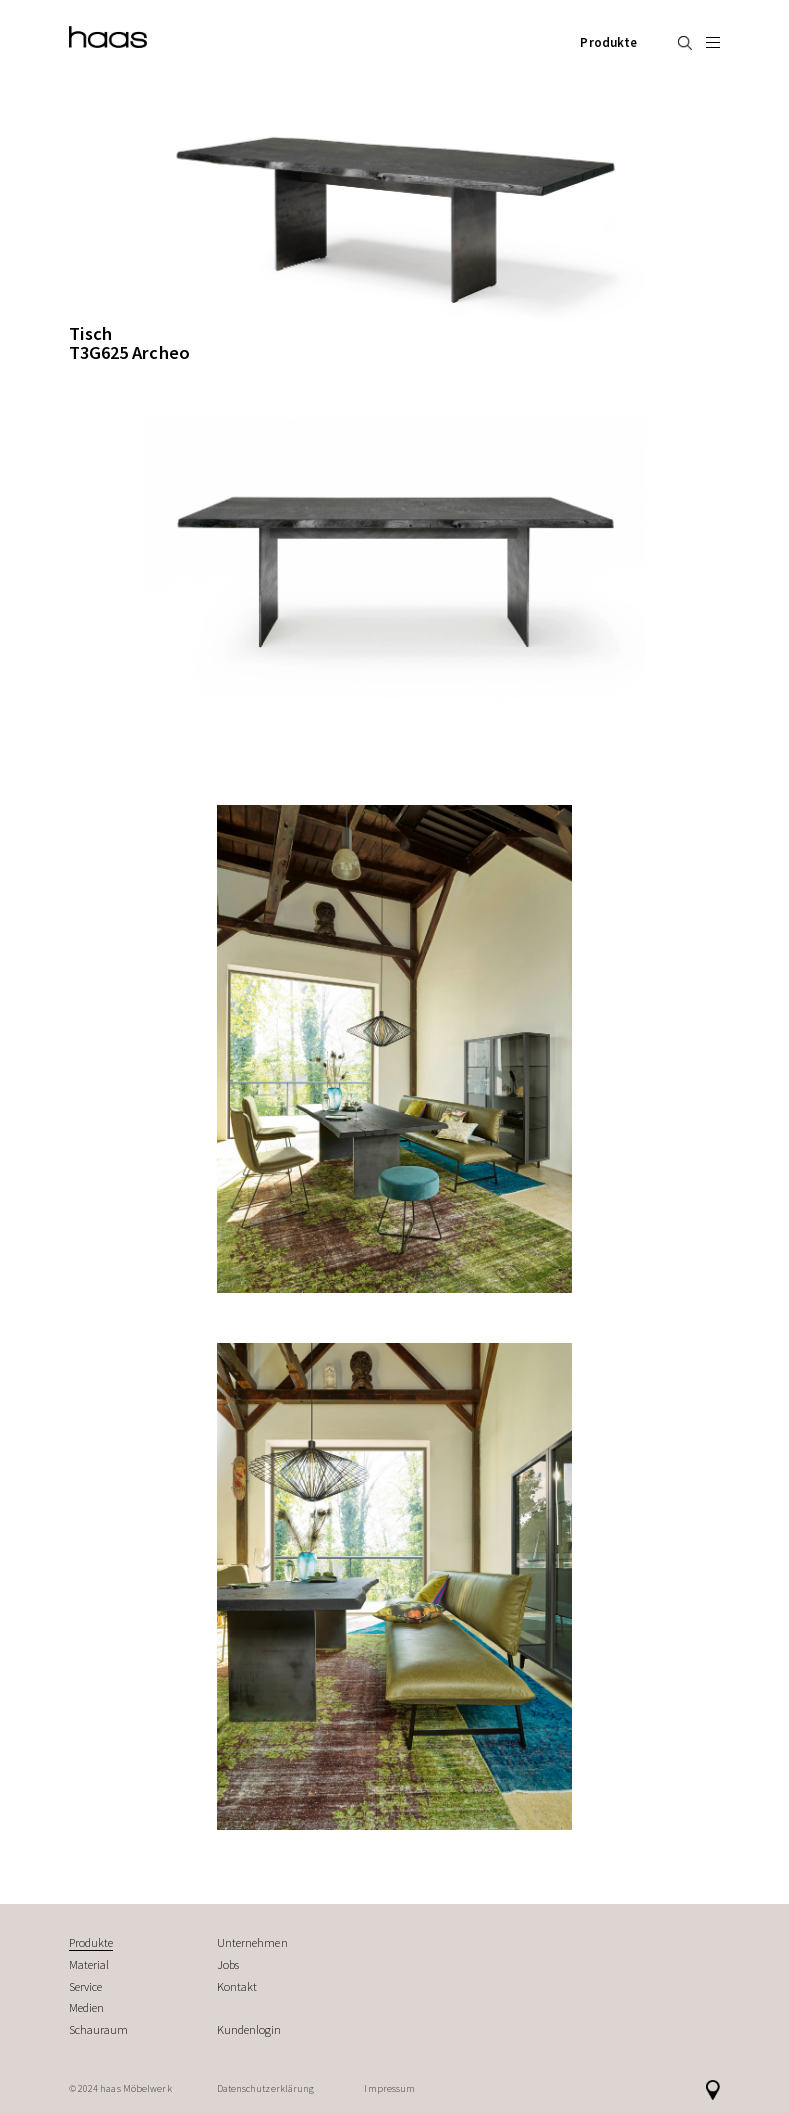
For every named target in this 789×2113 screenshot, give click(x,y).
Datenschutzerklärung (266, 2088)
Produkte (608, 43)
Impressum (389, 2088)
